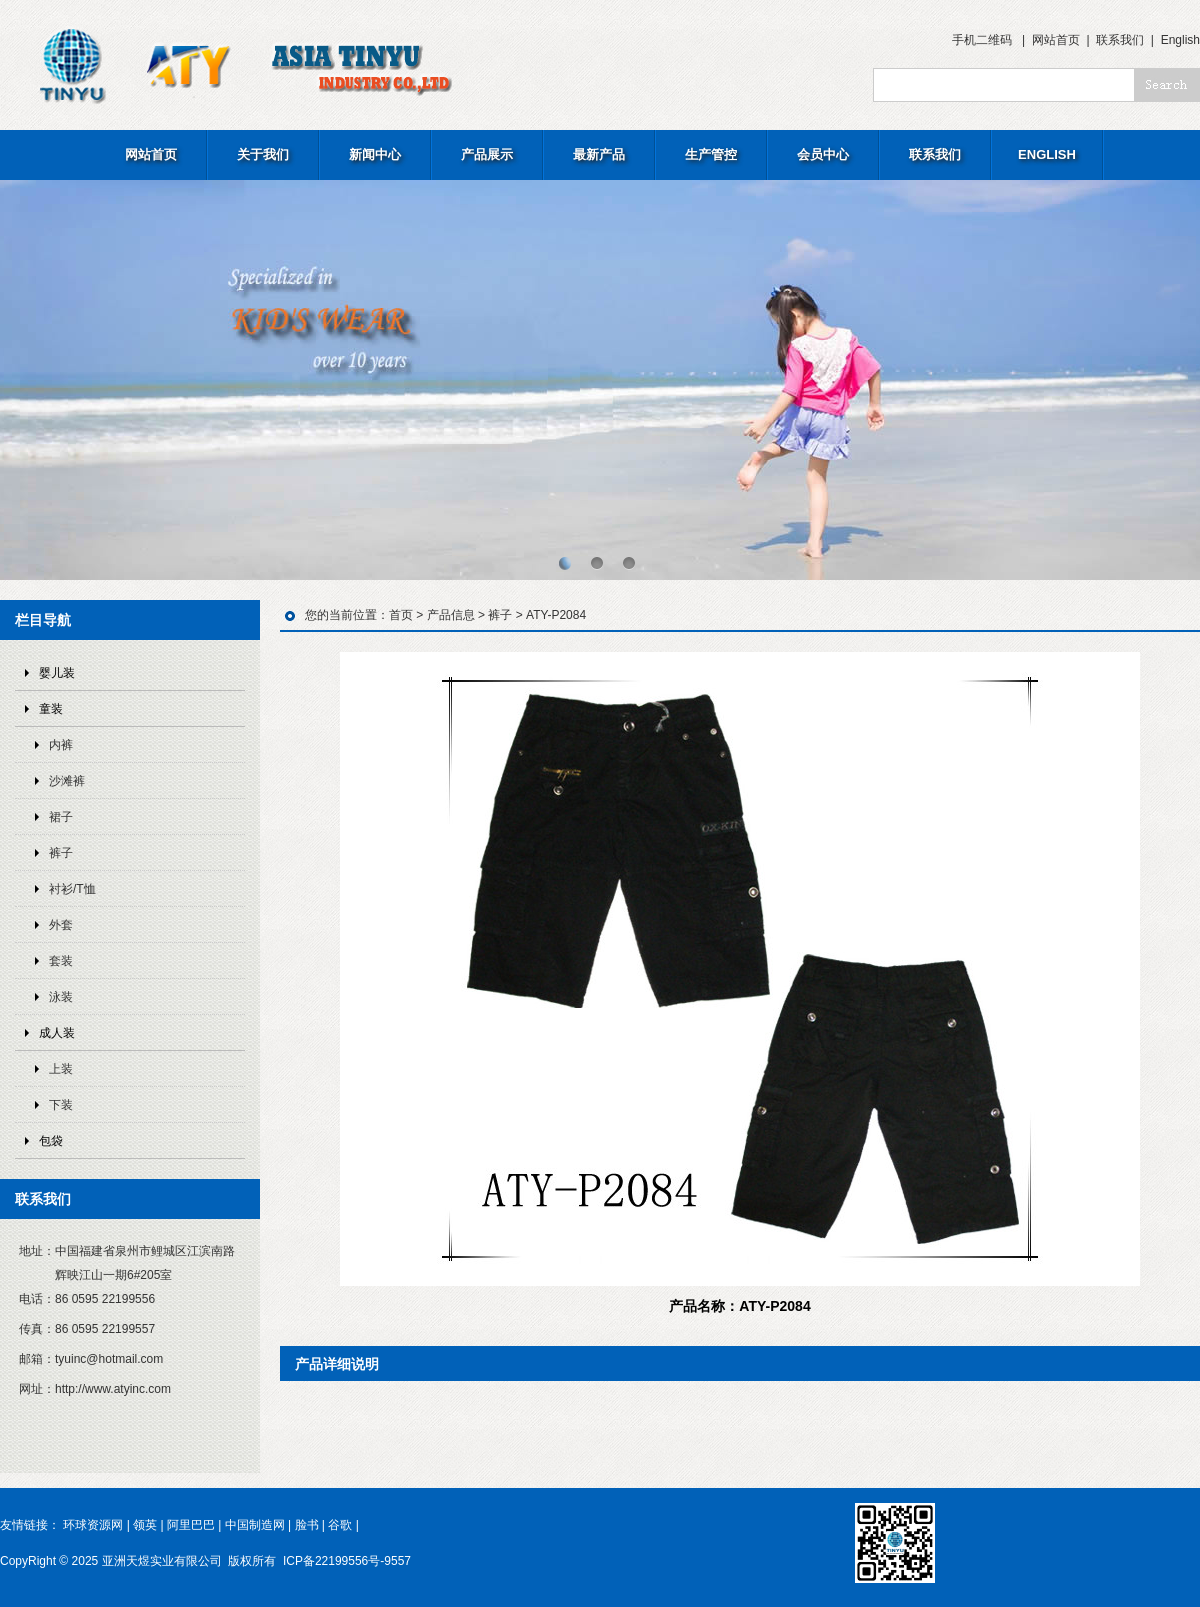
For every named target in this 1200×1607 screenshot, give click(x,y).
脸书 (307, 1525)
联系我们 (1120, 40)
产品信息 (451, 615)
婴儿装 (57, 673)
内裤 (61, 745)
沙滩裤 (67, 781)
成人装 (57, 1033)
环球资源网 (93, 1525)
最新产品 (599, 154)
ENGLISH (1047, 154)
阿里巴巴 (191, 1525)
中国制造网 (255, 1525)
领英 (145, 1525)
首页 (401, 615)
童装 (51, 709)
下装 (61, 1105)
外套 (61, 925)
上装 (61, 1069)
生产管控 (711, 154)
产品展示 (487, 154)
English (1180, 40)
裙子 (61, 817)
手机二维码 (982, 40)
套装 (61, 961)
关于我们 (263, 154)
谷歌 (340, 1525)
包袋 (51, 1141)
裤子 (61, 853)
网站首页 (1056, 40)
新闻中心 (375, 154)
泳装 (61, 997)
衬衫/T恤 (72, 889)
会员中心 (823, 154)
